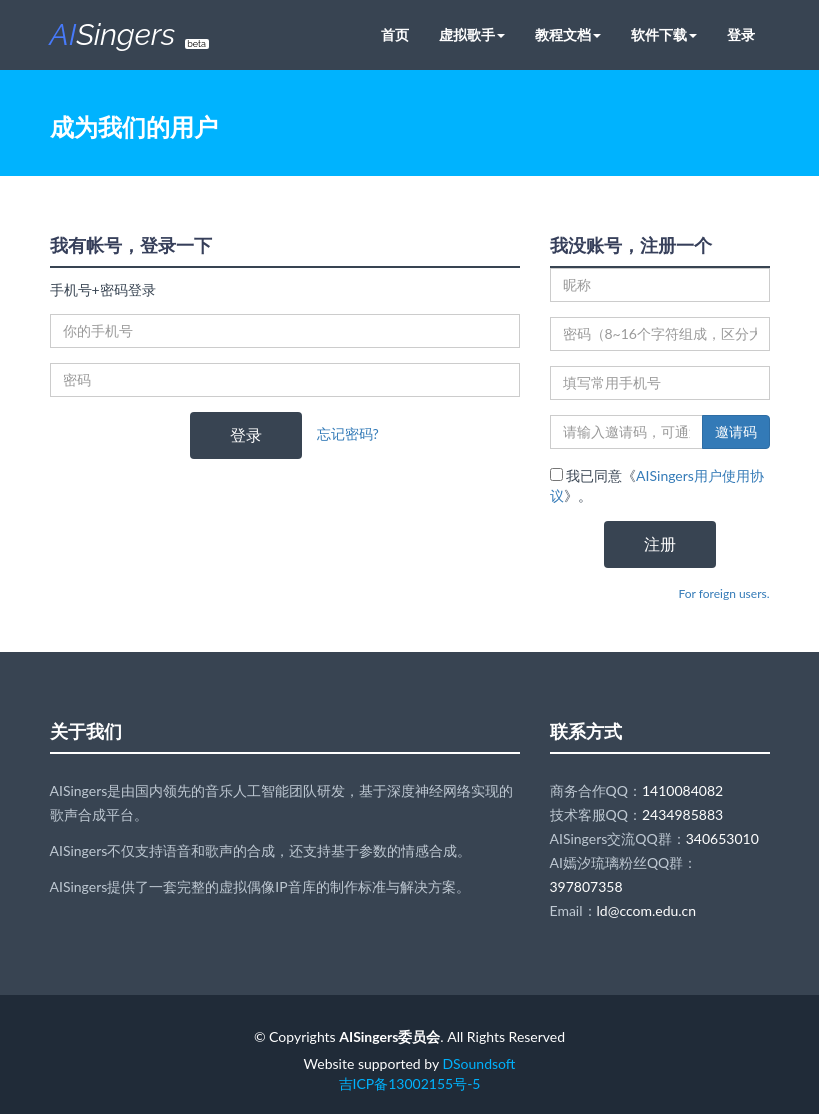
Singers (129, 34)
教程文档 (568, 34)
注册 (660, 543)
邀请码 (736, 431)
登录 (741, 34)
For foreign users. (724, 593)
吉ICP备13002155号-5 (410, 1083)
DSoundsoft (478, 1063)
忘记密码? (348, 433)
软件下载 (664, 34)
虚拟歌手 (472, 34)
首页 (395, 34)
